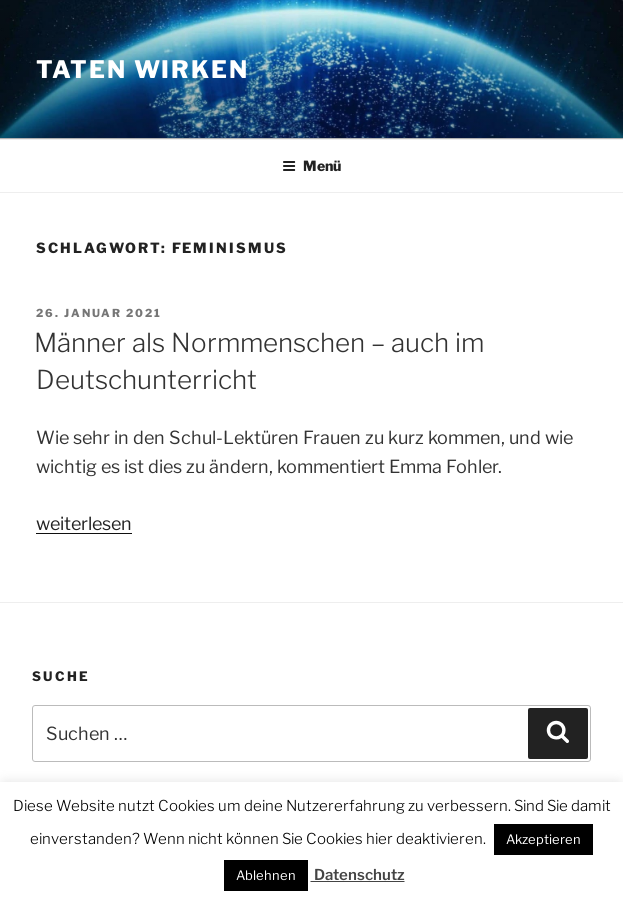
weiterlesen (84, 523)
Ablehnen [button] (266, 875)
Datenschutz (358, 875)
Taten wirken (142, 69)
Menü (311, 165)
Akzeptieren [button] (543, 839)
